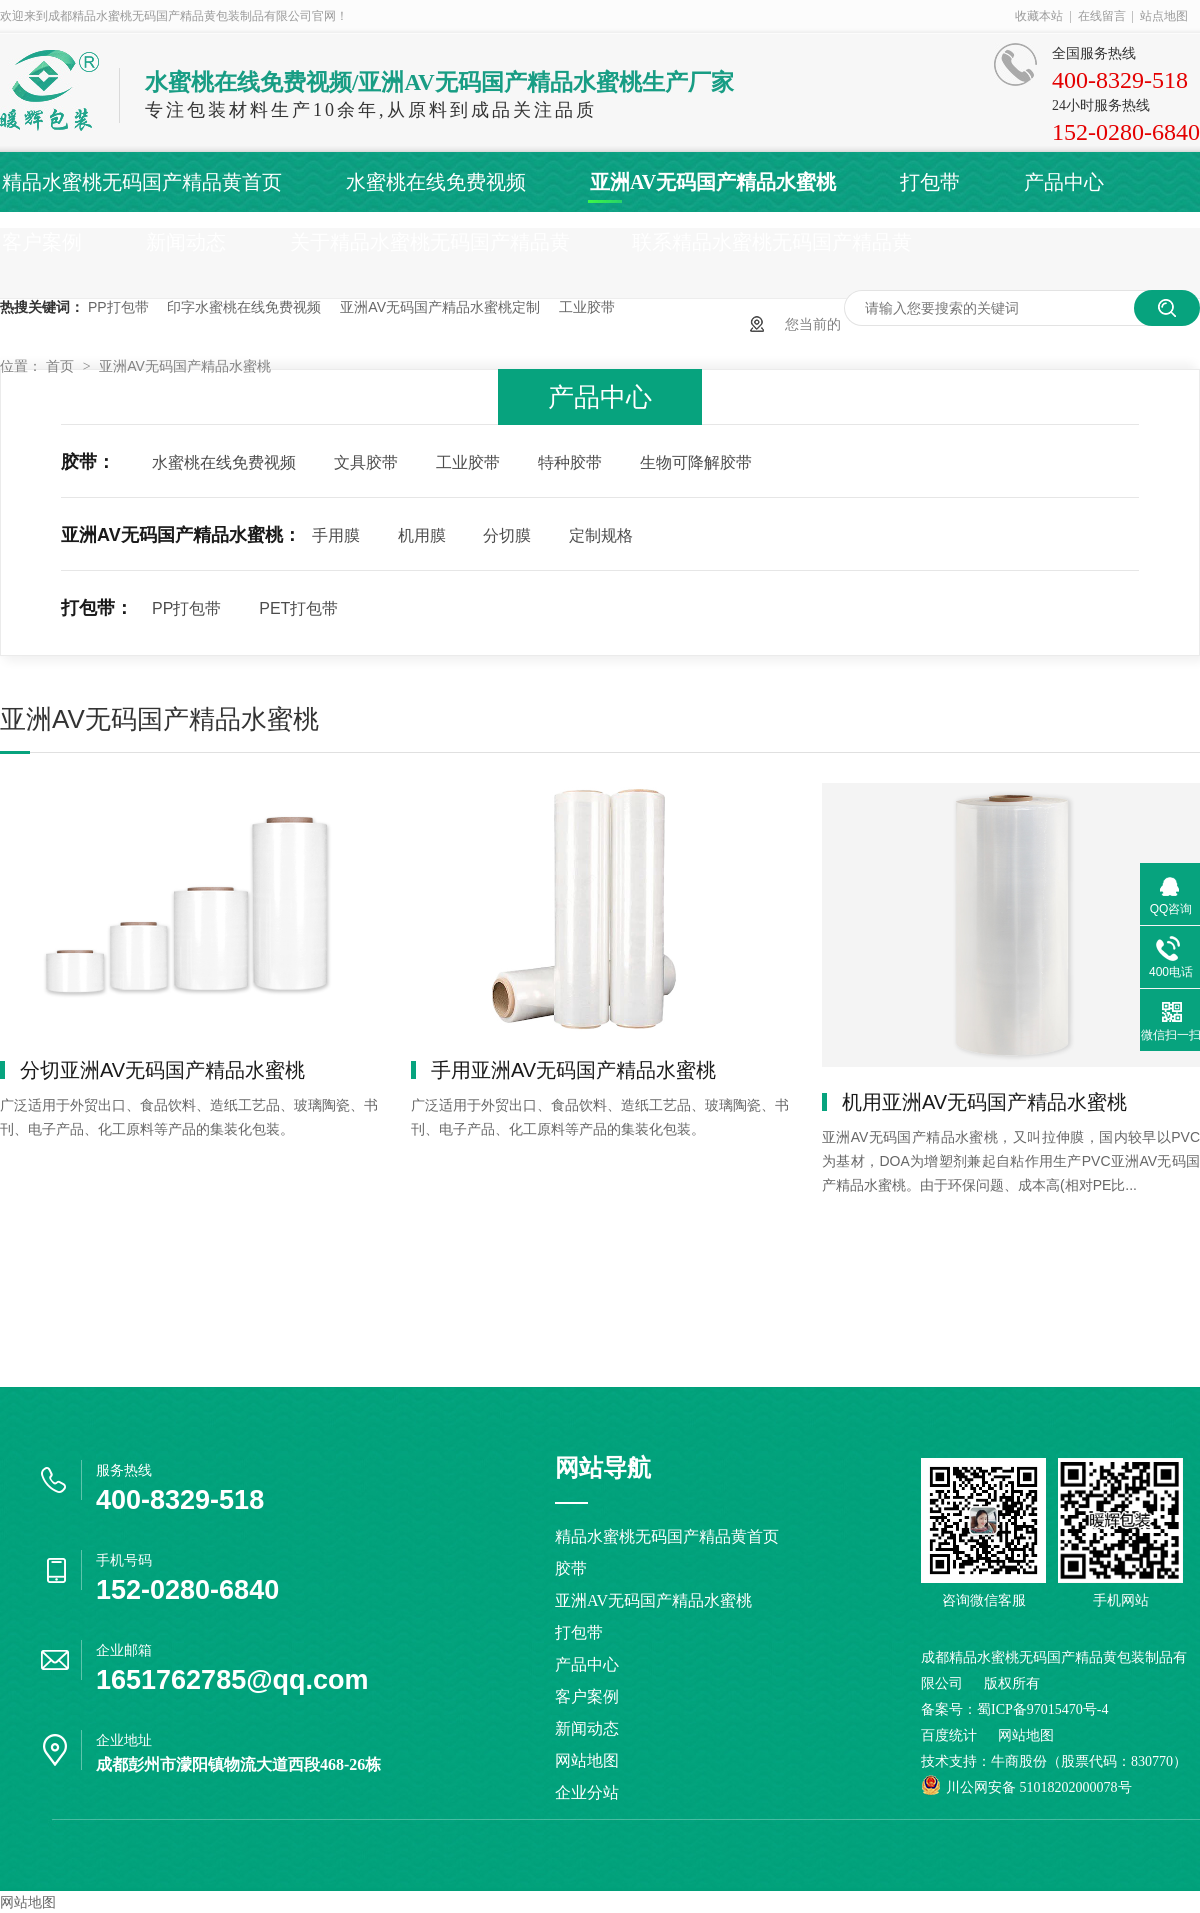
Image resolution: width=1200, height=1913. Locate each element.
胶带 (571, 1568)
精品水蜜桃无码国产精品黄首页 (142, 182)
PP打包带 (118, 307)
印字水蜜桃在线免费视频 (244, 307)
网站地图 (587, 1760)
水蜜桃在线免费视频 (436, 182)
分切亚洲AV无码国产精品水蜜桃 (162, 1070)
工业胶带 (587, 307)
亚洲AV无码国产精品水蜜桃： (181, 535)
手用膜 (336, 535)
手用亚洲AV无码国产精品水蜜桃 (573, 1070)
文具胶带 (366, 462)
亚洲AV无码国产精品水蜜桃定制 (440, 307)
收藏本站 (1039, 16)
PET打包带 (298, 608)
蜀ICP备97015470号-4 (1042, 1709)
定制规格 (601, 535)
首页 (62, 366)
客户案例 (42, 242)
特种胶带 (570, 462)
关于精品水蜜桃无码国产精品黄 (430, 242)
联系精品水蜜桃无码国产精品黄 (772, 242)
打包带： (97, 608)
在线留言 (1102, 16)
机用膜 (422, 535)
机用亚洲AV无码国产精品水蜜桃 (984, 1102)
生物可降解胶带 (696, 462)
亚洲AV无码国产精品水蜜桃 (713, 182)
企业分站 (587, 1792)
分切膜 (507, 535)
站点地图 (1164, 16)
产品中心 (1064, 182)
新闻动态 (186, 242)
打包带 (930, 182)
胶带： (88, 462)
